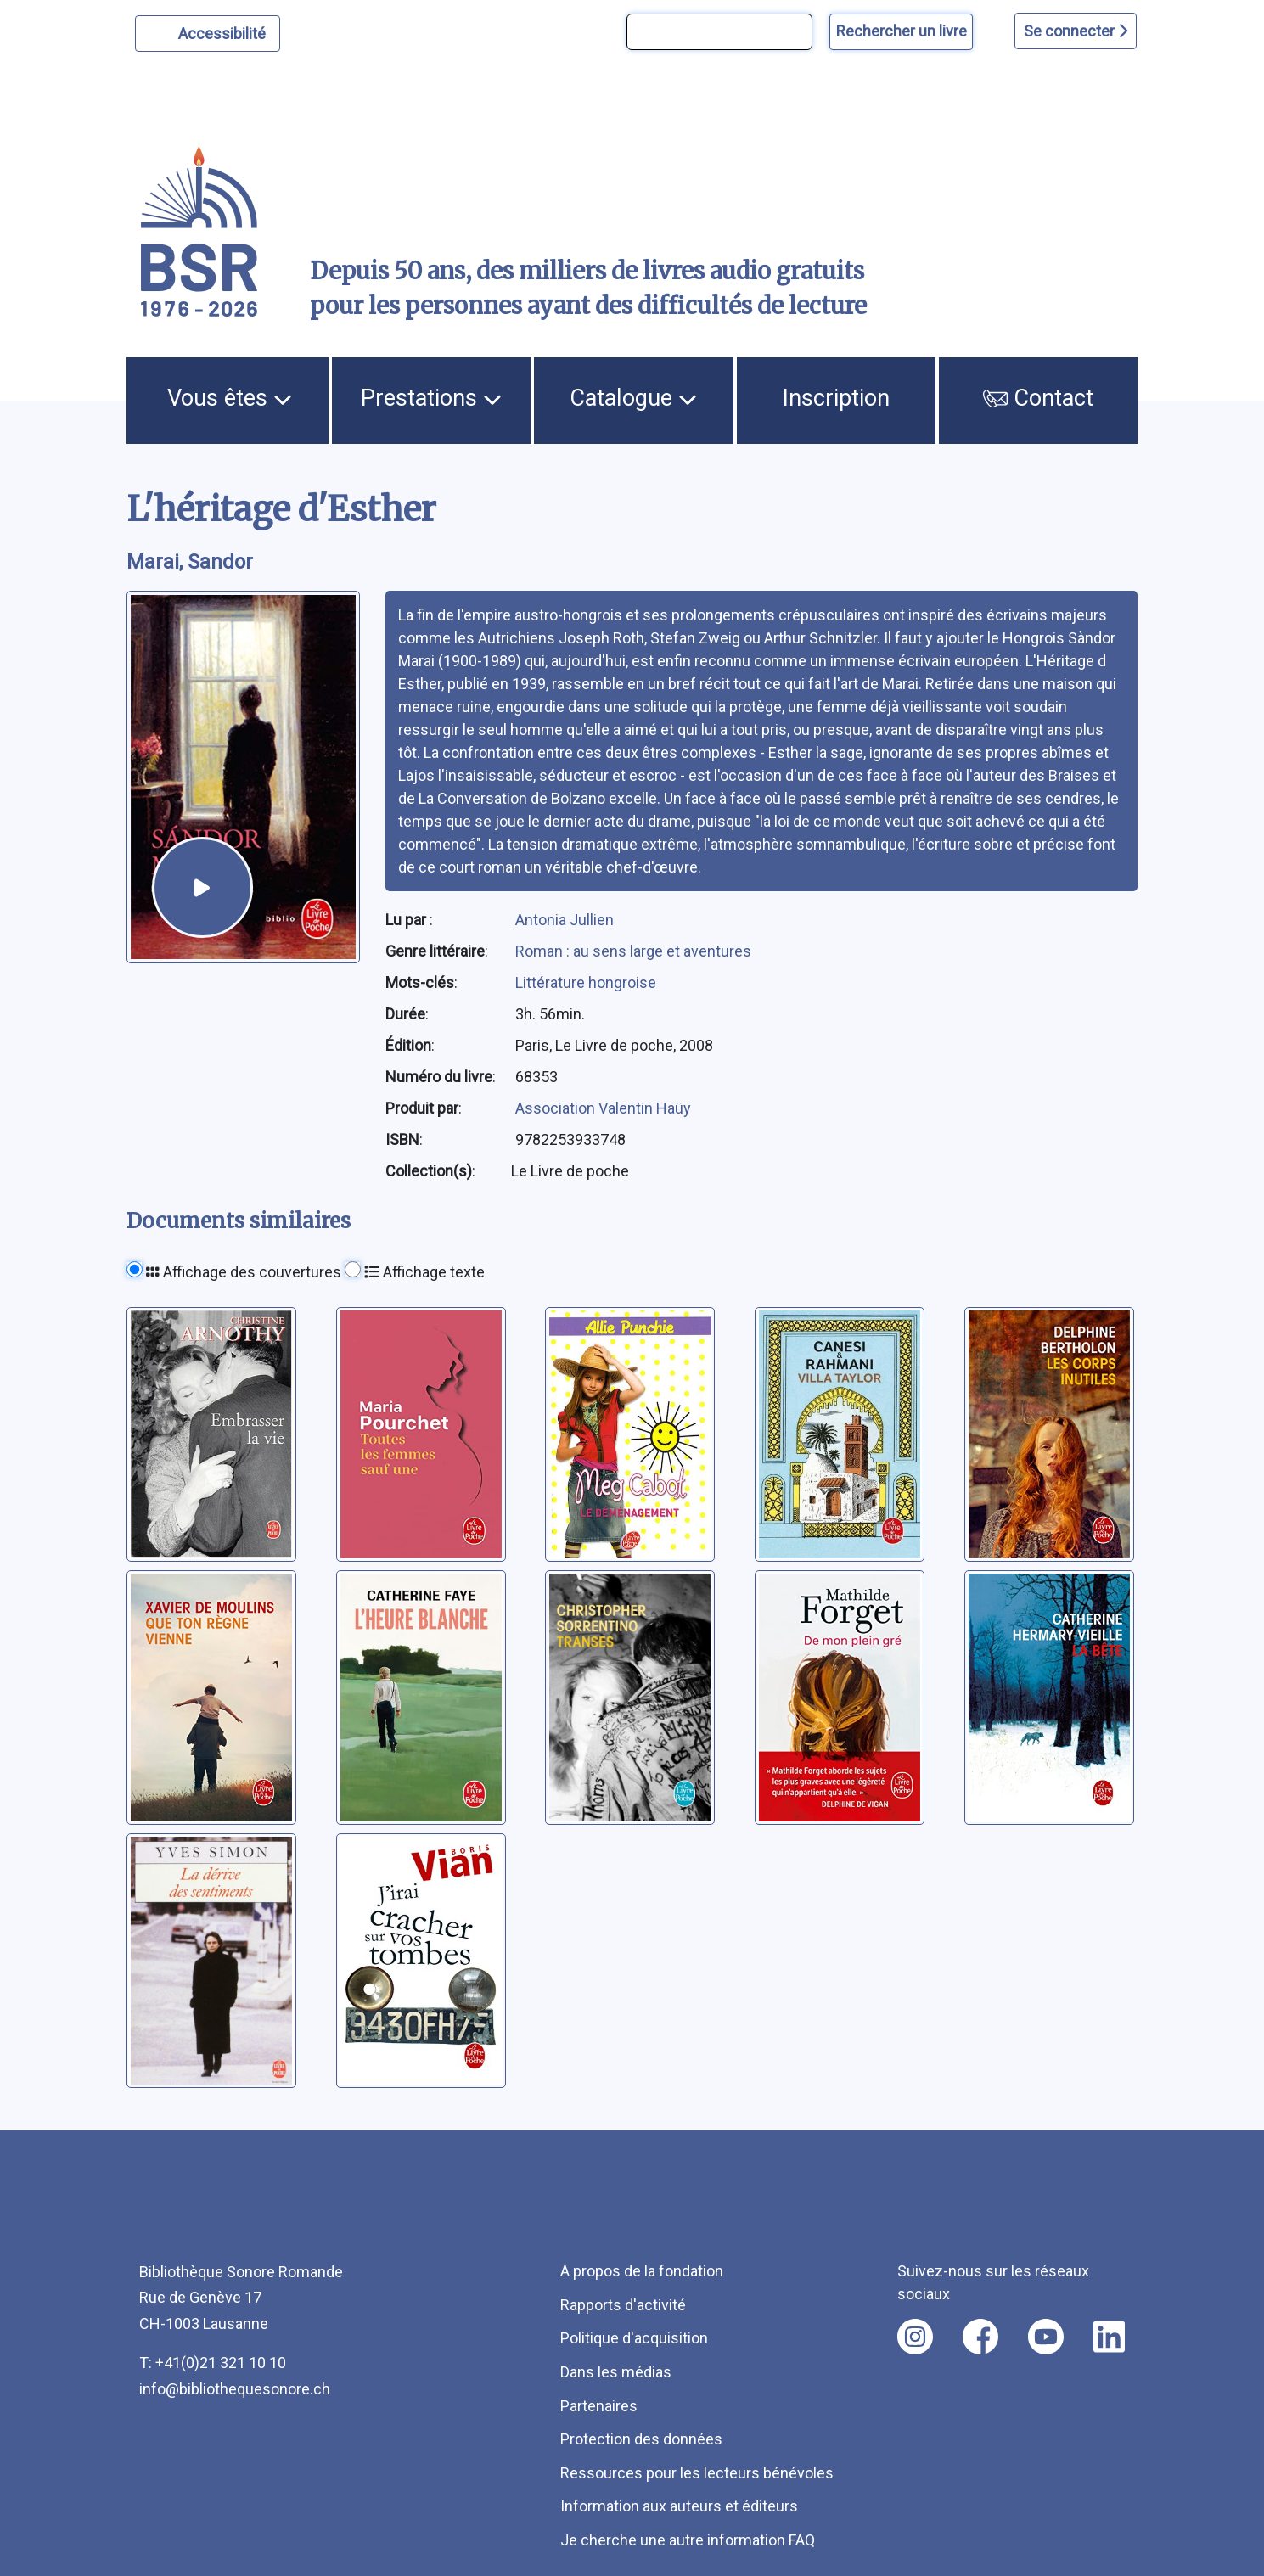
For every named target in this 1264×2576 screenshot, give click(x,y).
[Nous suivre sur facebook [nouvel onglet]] (980, 2336)
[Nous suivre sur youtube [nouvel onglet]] (1046, 2336)
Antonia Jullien (564, 920)
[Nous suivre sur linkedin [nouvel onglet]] (1109, 2336)
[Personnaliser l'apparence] (207, 33)
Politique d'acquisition (634, 2338)
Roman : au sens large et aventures (633, 951)
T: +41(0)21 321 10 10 (212, 2362)
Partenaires (599, 2406)
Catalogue (633, 398)
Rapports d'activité (623, 2305)
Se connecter (1075, 31)
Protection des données (641, 2439)
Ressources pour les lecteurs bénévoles (697, 2473)
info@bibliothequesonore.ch (234, 2389)
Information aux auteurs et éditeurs (679, 2506)
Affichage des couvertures (243, 1272)
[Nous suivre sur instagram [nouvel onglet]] (915, 2336)
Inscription (836, 398)
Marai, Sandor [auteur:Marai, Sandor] (189, 562)
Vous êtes (229, 398)
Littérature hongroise (585, 982)
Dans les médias (615, 2372)
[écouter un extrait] (202, 887)
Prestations (431, 398)
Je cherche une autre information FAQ (687, 2540)
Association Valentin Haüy (603, 1108)
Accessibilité (224, 31)
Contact (1038, 398)
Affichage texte (424, 1272)
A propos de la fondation (641, 2271)
